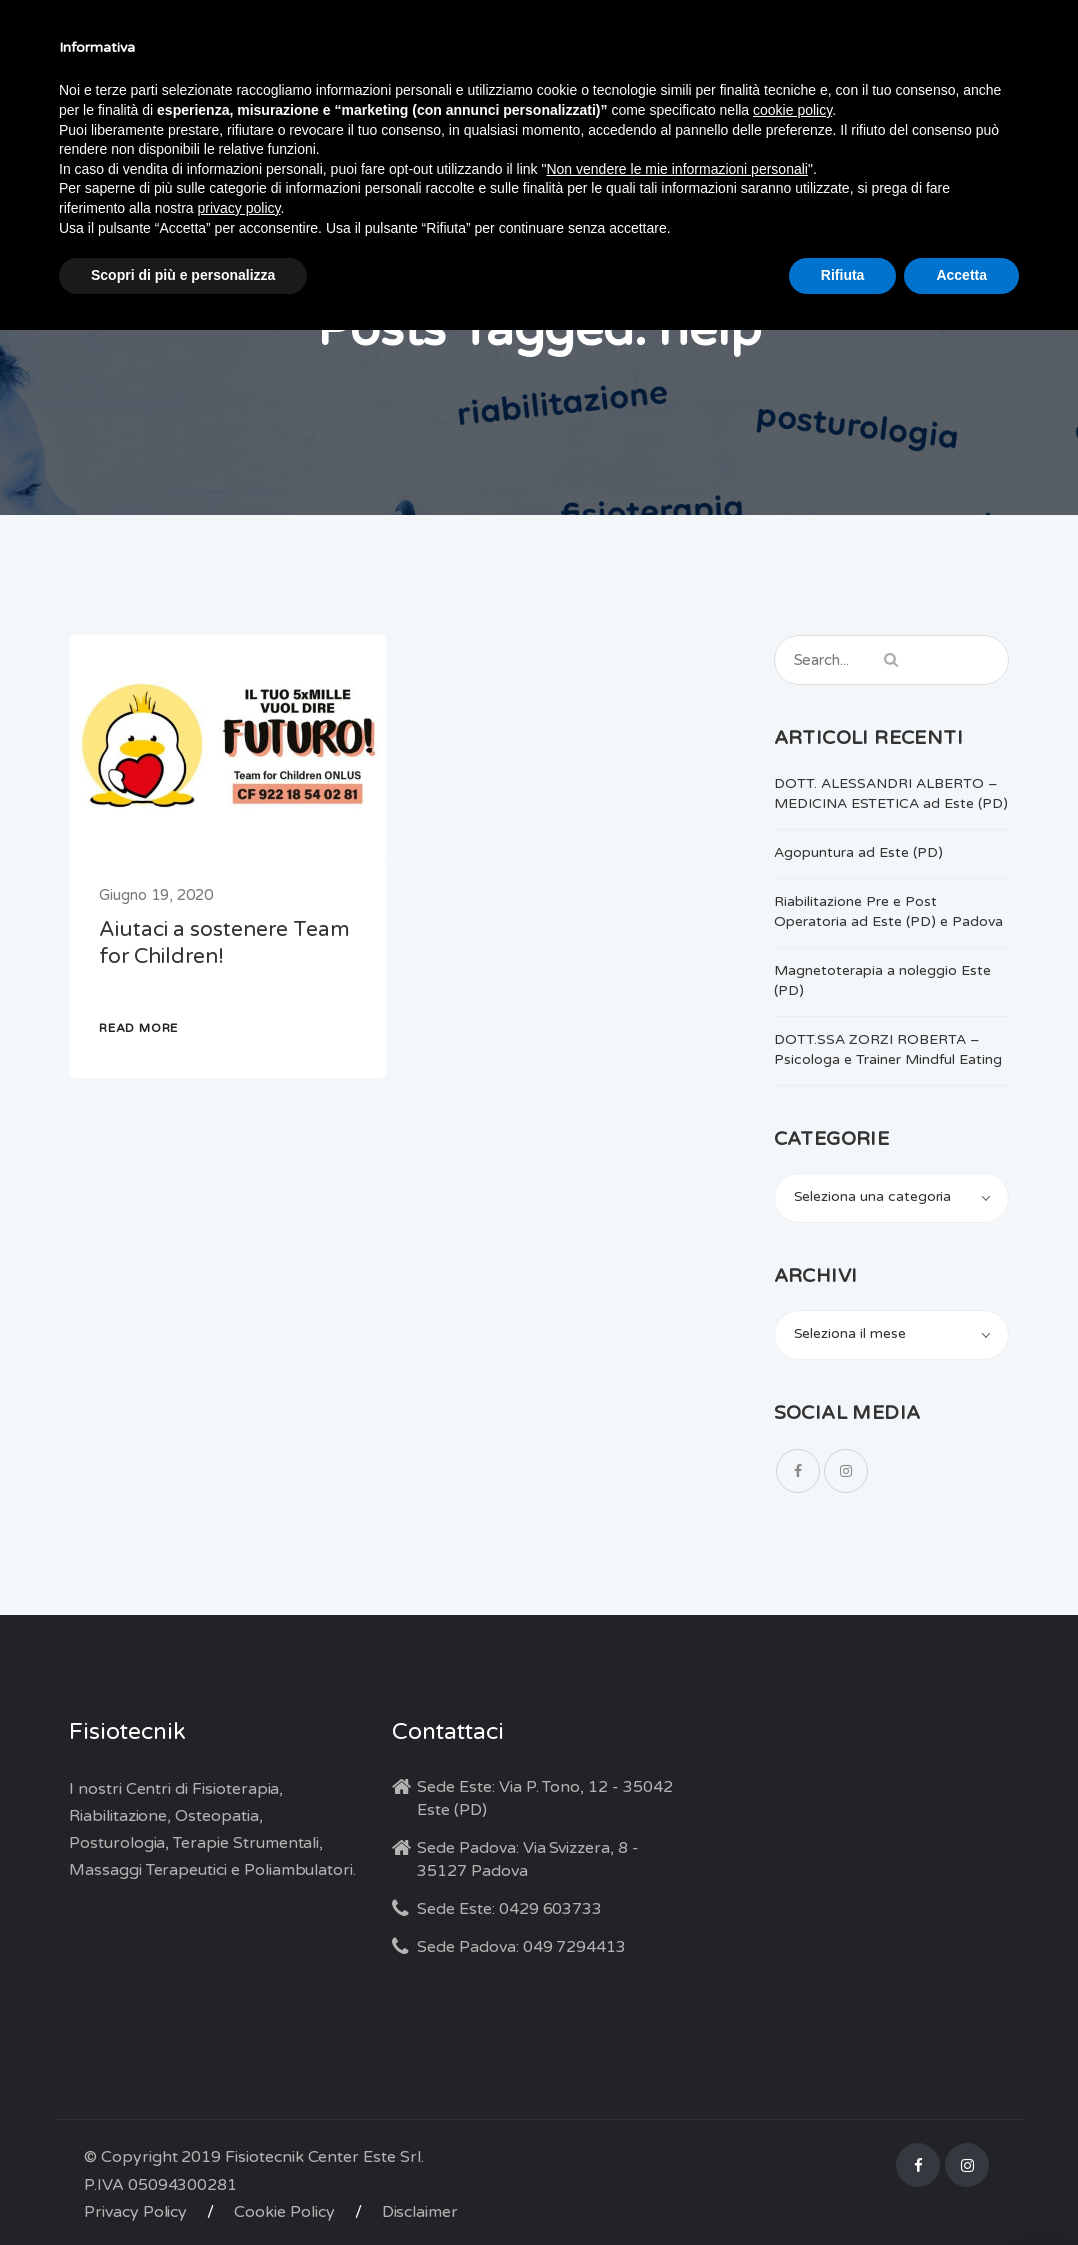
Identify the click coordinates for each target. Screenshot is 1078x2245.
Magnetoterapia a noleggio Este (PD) (882, 980)
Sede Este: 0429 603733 (509, 1909)
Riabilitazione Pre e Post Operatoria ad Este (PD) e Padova (888, 911)
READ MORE (138, 1028)
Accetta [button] (961, 275)
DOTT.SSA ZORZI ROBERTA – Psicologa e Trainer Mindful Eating (888, 1049)
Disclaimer (420, 2212)
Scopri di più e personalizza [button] (183, 275)
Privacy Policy (135, 2212)
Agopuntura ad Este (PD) (858, 852)
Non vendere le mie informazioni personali (676, 169)
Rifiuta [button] (843, 275)
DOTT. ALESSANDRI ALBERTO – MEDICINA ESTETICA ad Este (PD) (891, 793)
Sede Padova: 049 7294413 (521, 1947)
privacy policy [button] (239, 208)
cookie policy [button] (792, 110)
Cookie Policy (284, 2212)
